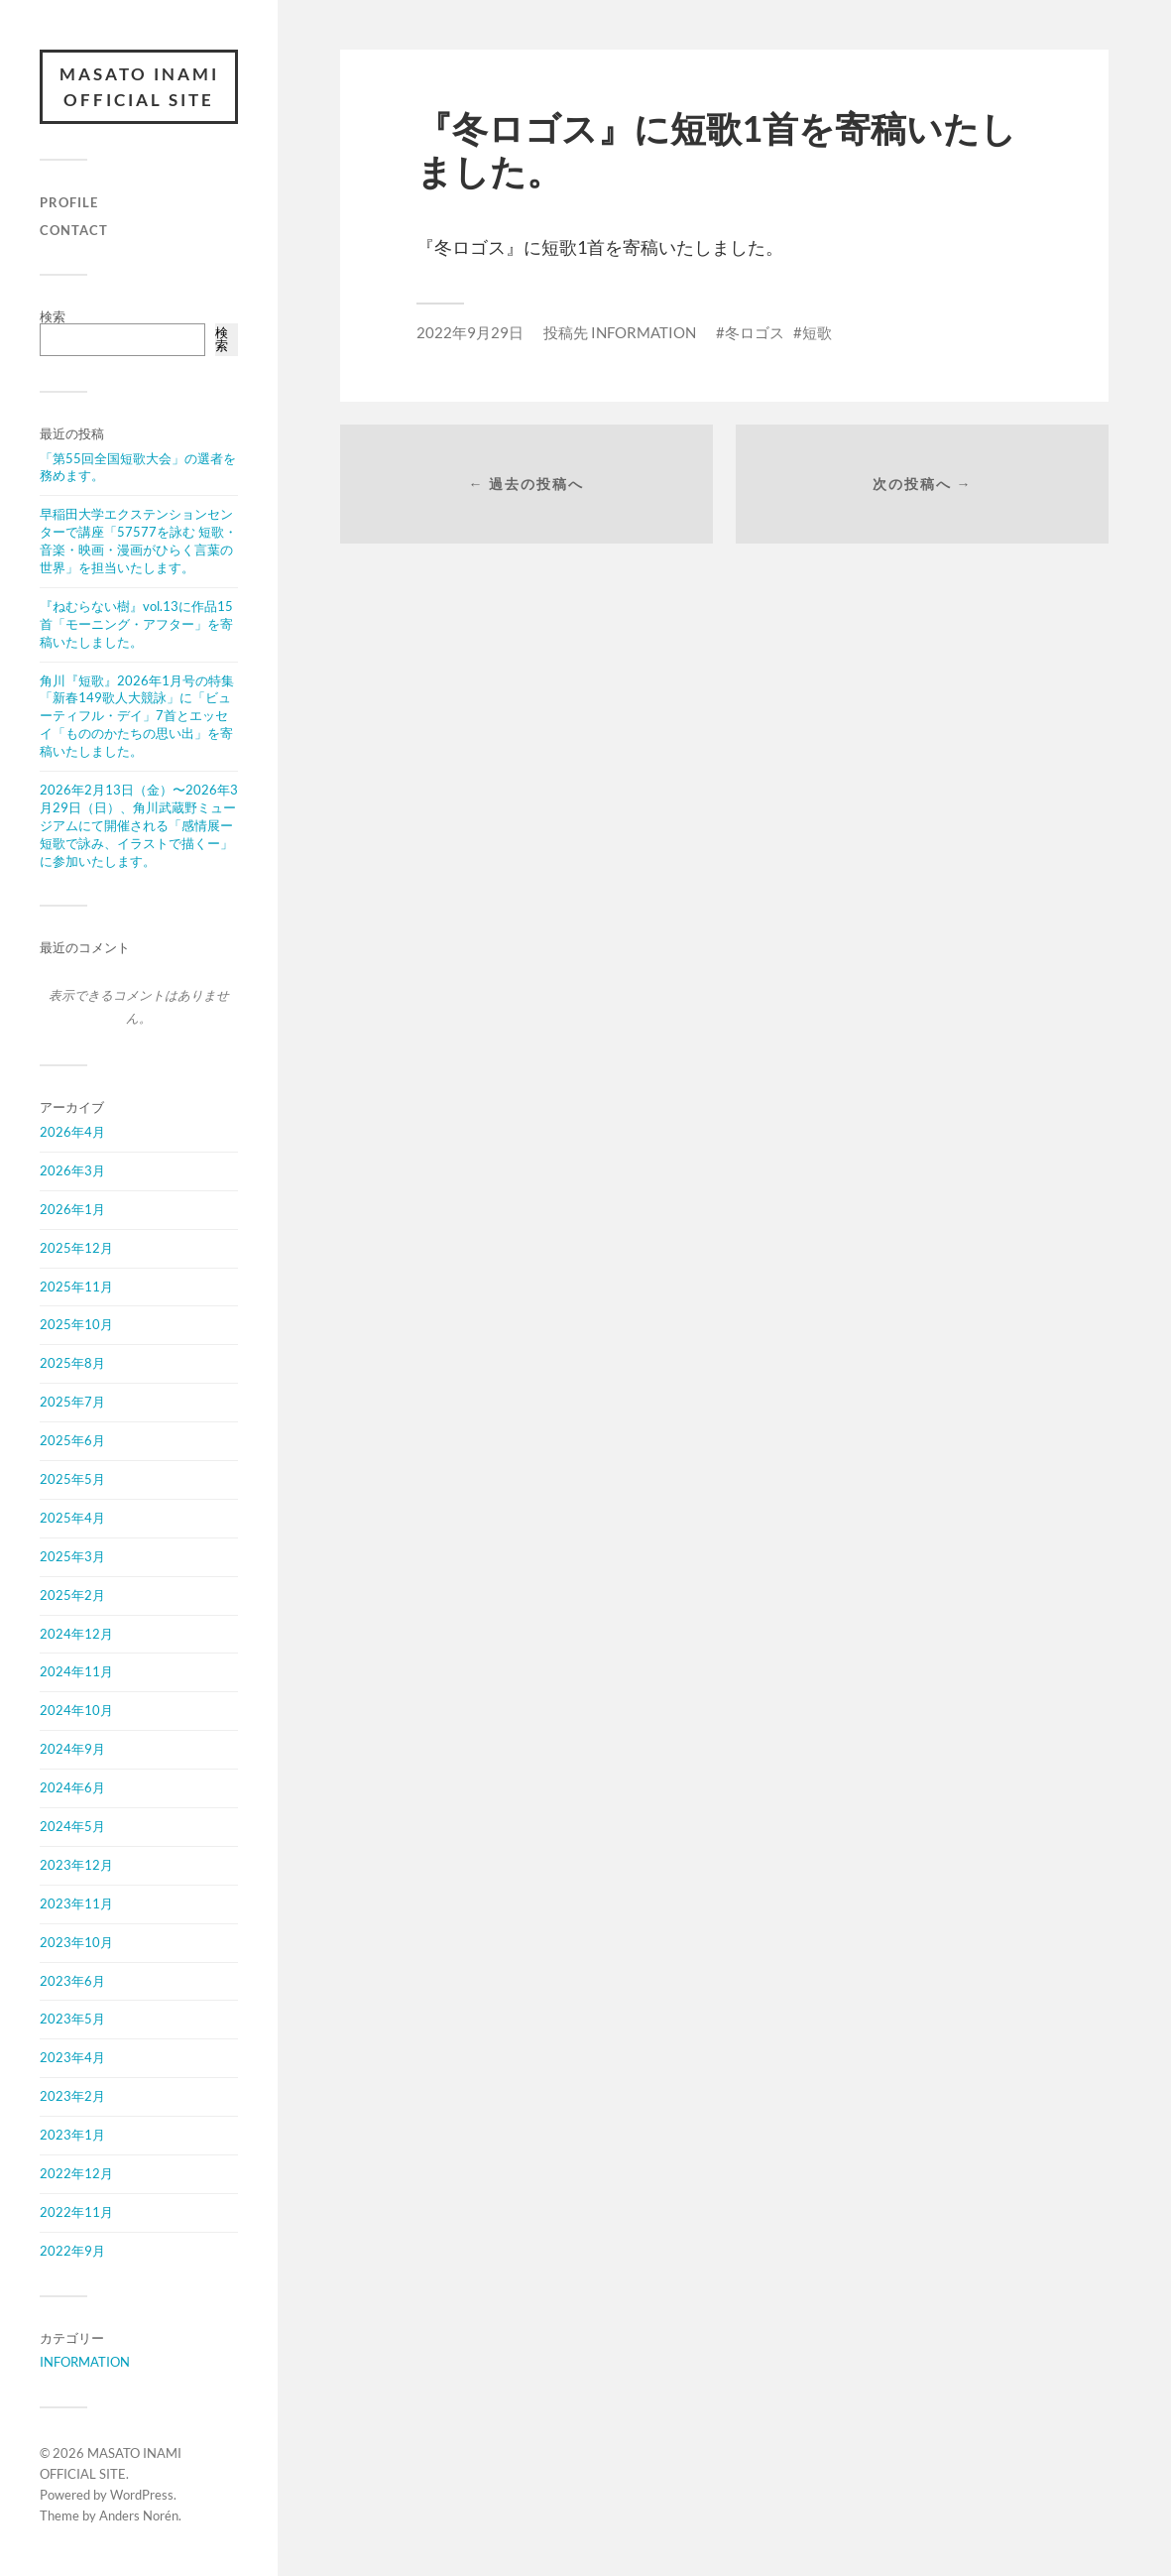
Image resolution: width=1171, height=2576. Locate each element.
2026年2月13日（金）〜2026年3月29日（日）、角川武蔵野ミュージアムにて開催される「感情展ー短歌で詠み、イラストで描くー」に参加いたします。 (139, 825)
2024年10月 (76, 1710)
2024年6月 (72, 1787)
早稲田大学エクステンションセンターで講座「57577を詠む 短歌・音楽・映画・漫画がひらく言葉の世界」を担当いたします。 (138, 540)
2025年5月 (72, 1479)
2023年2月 (72, 2096)
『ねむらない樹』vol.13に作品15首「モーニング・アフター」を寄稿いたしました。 (136, 624)
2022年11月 (76, 2212)
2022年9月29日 (470, 332)
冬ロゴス (754, 332)
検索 (52, 316)
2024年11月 (76, 1671)
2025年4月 (72, 1518)
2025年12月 (76, 1248)
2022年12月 (76, 2173)
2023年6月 (72, 1981)
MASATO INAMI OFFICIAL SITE (139, 86)
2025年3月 (72, 1556)
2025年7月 (72, 1402)
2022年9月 (72, 2251)
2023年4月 (72, 2057)
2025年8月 (72, 1363)
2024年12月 (76, 1634)
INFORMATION (85, 2362)
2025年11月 (76, 1286)
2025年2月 (72, 1595)
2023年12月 (76, 1865)
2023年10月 (76, 1942)
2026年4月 (72, 1132)
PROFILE (69, 202)
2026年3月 (72, 1170)
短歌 (817, 332)
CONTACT (74, 230)
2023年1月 (72, 2135)
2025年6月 (72, 1440)
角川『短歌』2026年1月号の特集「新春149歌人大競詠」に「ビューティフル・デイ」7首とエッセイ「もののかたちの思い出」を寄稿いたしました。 (137, 716)
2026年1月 (72, 1209)
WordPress (142, 2495)
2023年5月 (72, 2018)
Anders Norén (138, 2515)
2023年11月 (76, 1903)
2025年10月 (76, 1324)
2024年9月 (72, 1749)
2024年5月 (72, 1826)
